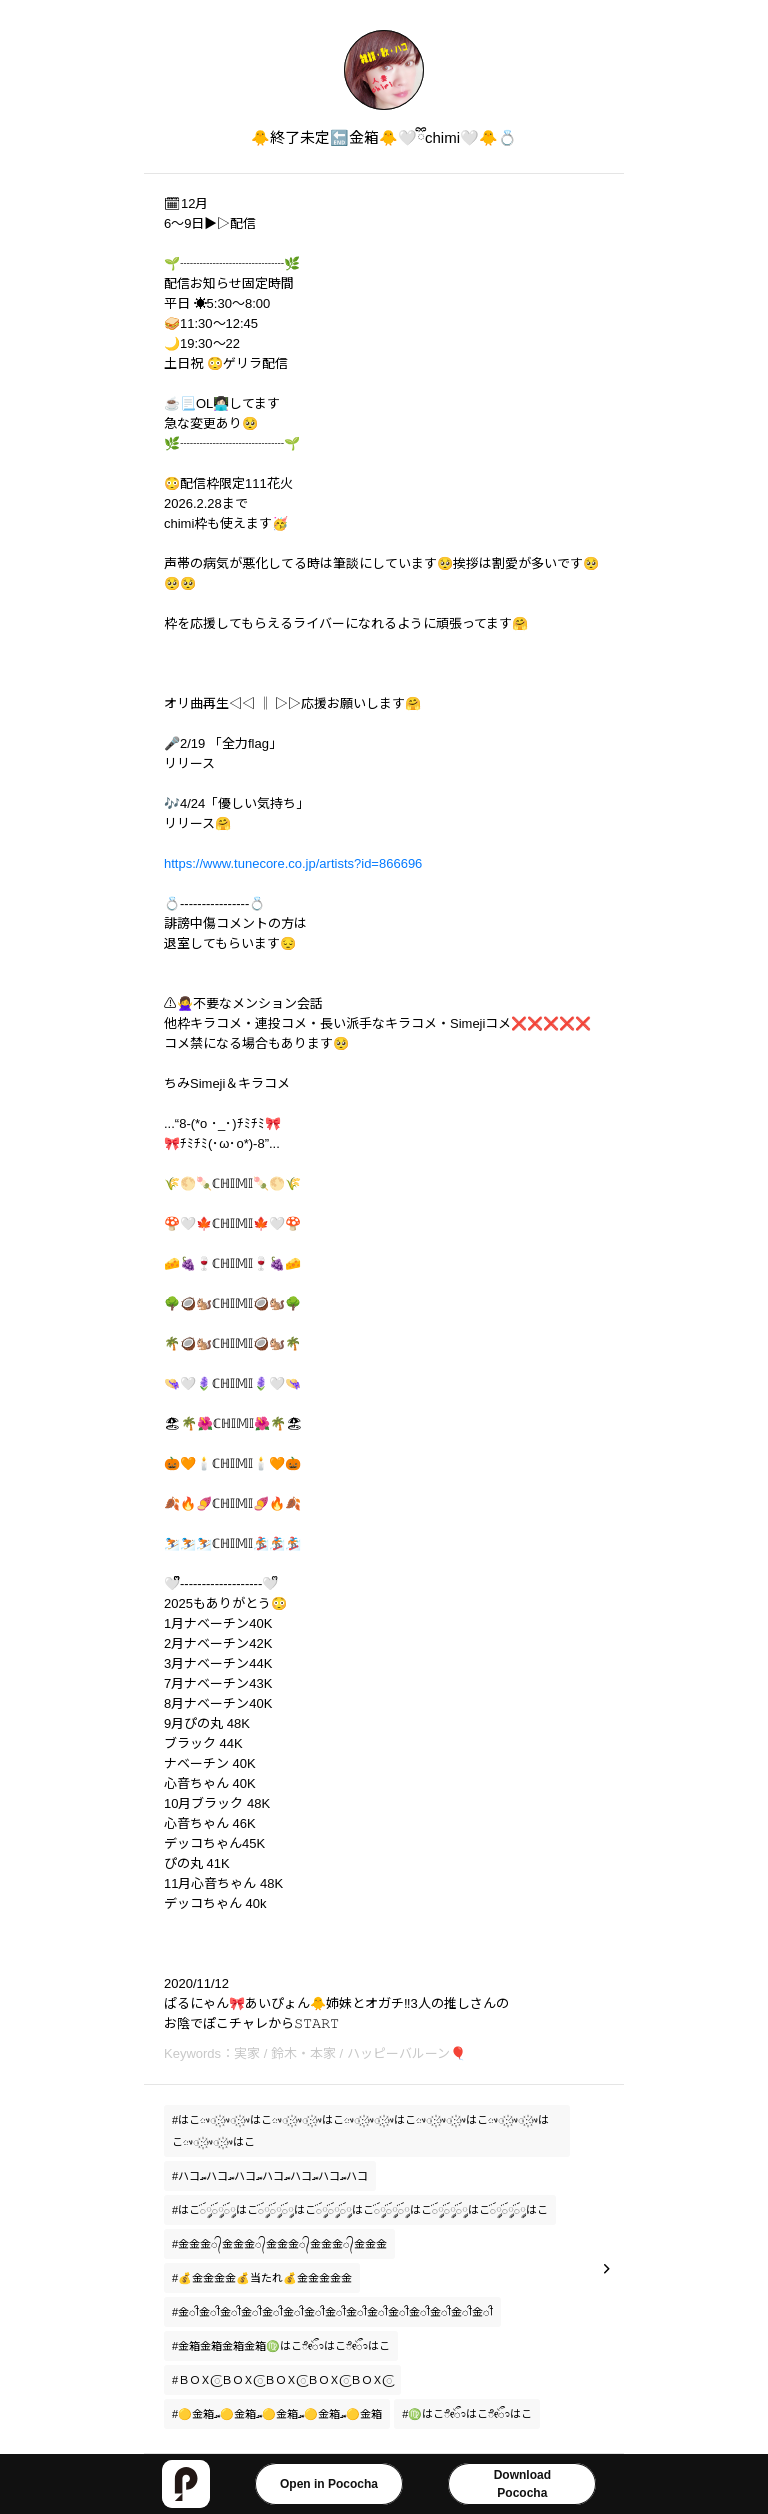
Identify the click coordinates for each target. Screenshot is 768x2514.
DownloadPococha (522, 2484)
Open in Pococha (329, 2484)
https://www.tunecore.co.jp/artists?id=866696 (293, 863)
